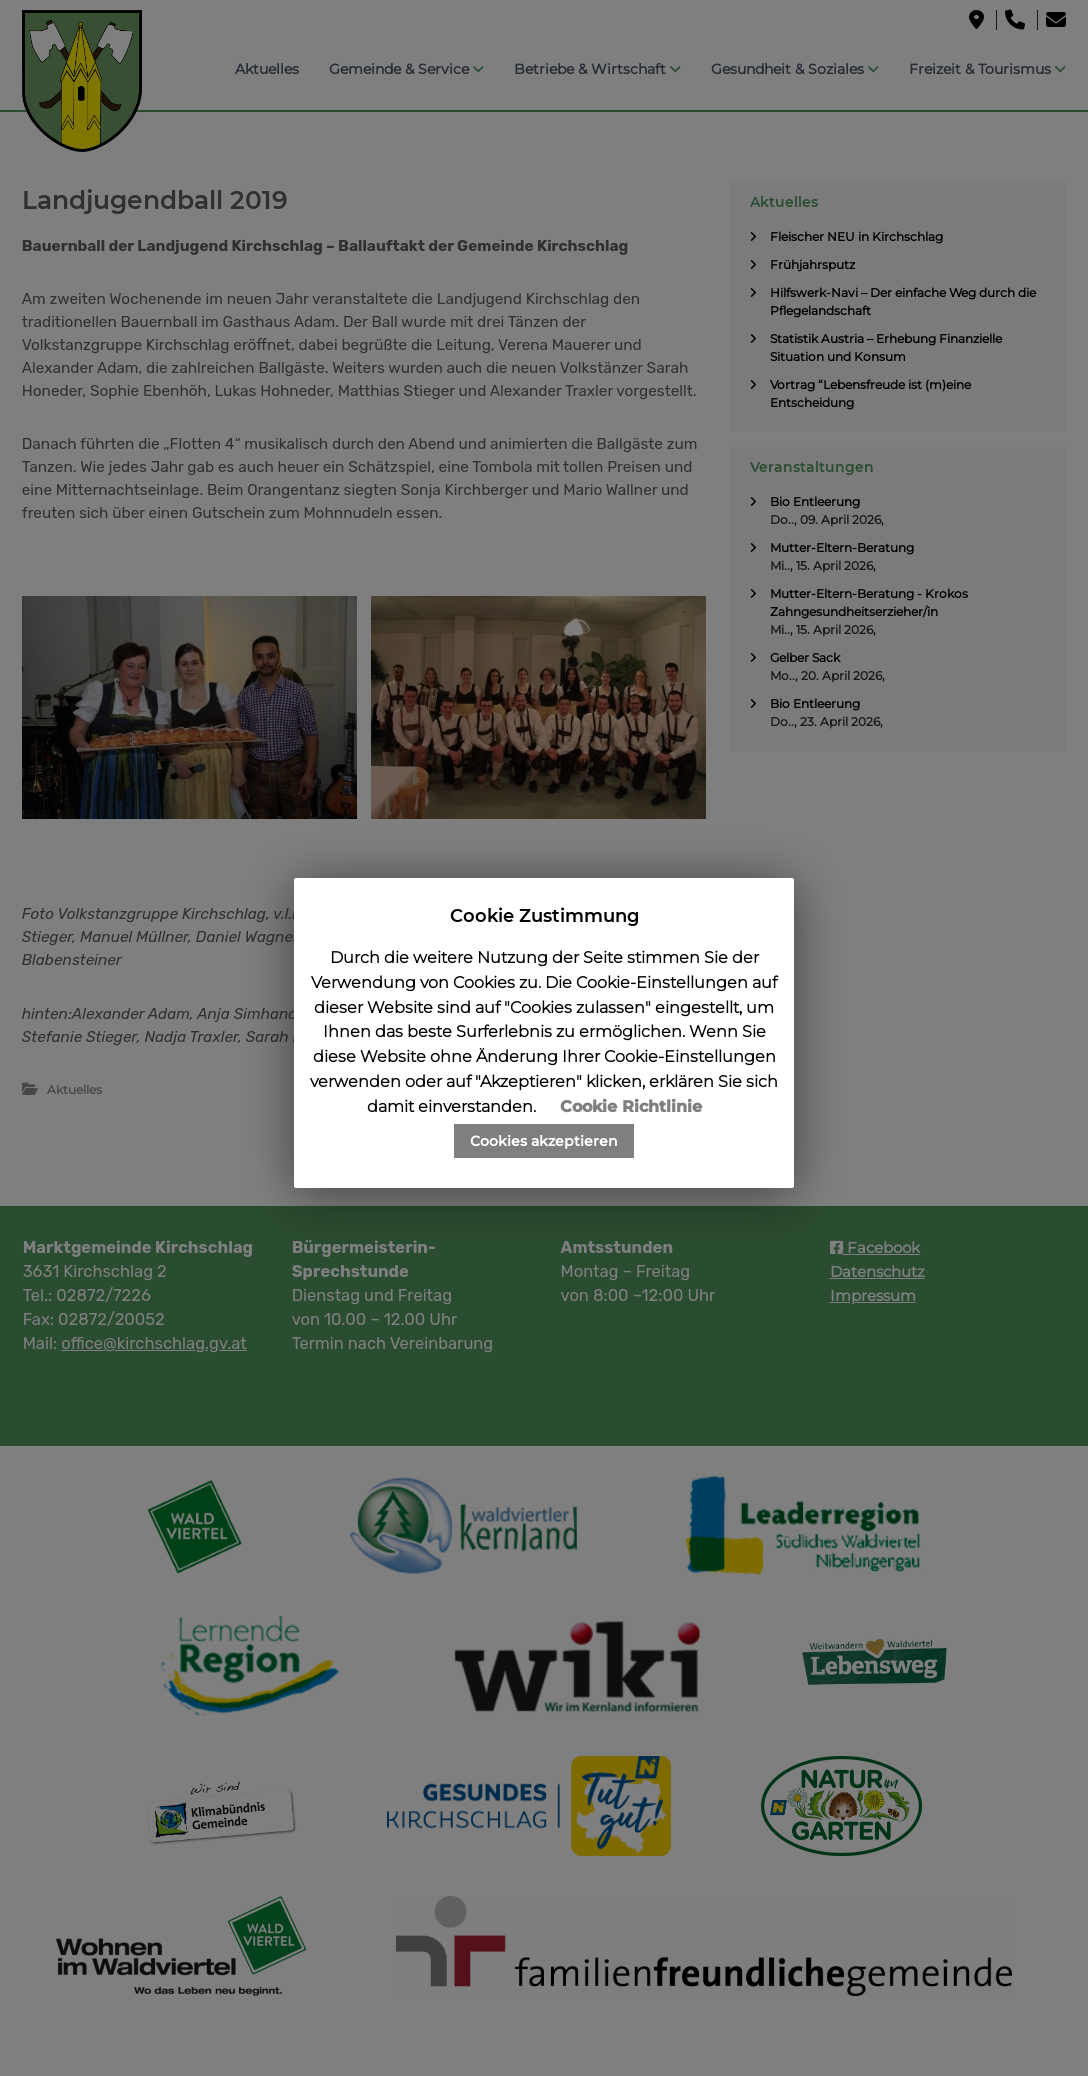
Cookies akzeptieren (544, 1141)
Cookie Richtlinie (631, 1106)
